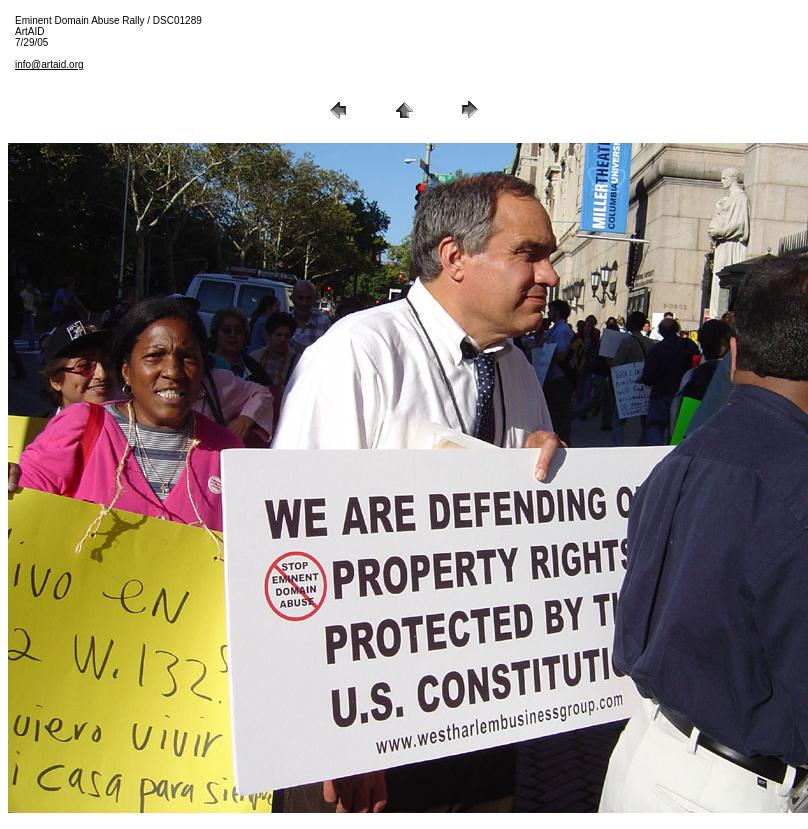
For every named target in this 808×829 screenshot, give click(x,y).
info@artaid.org (49, 64)
